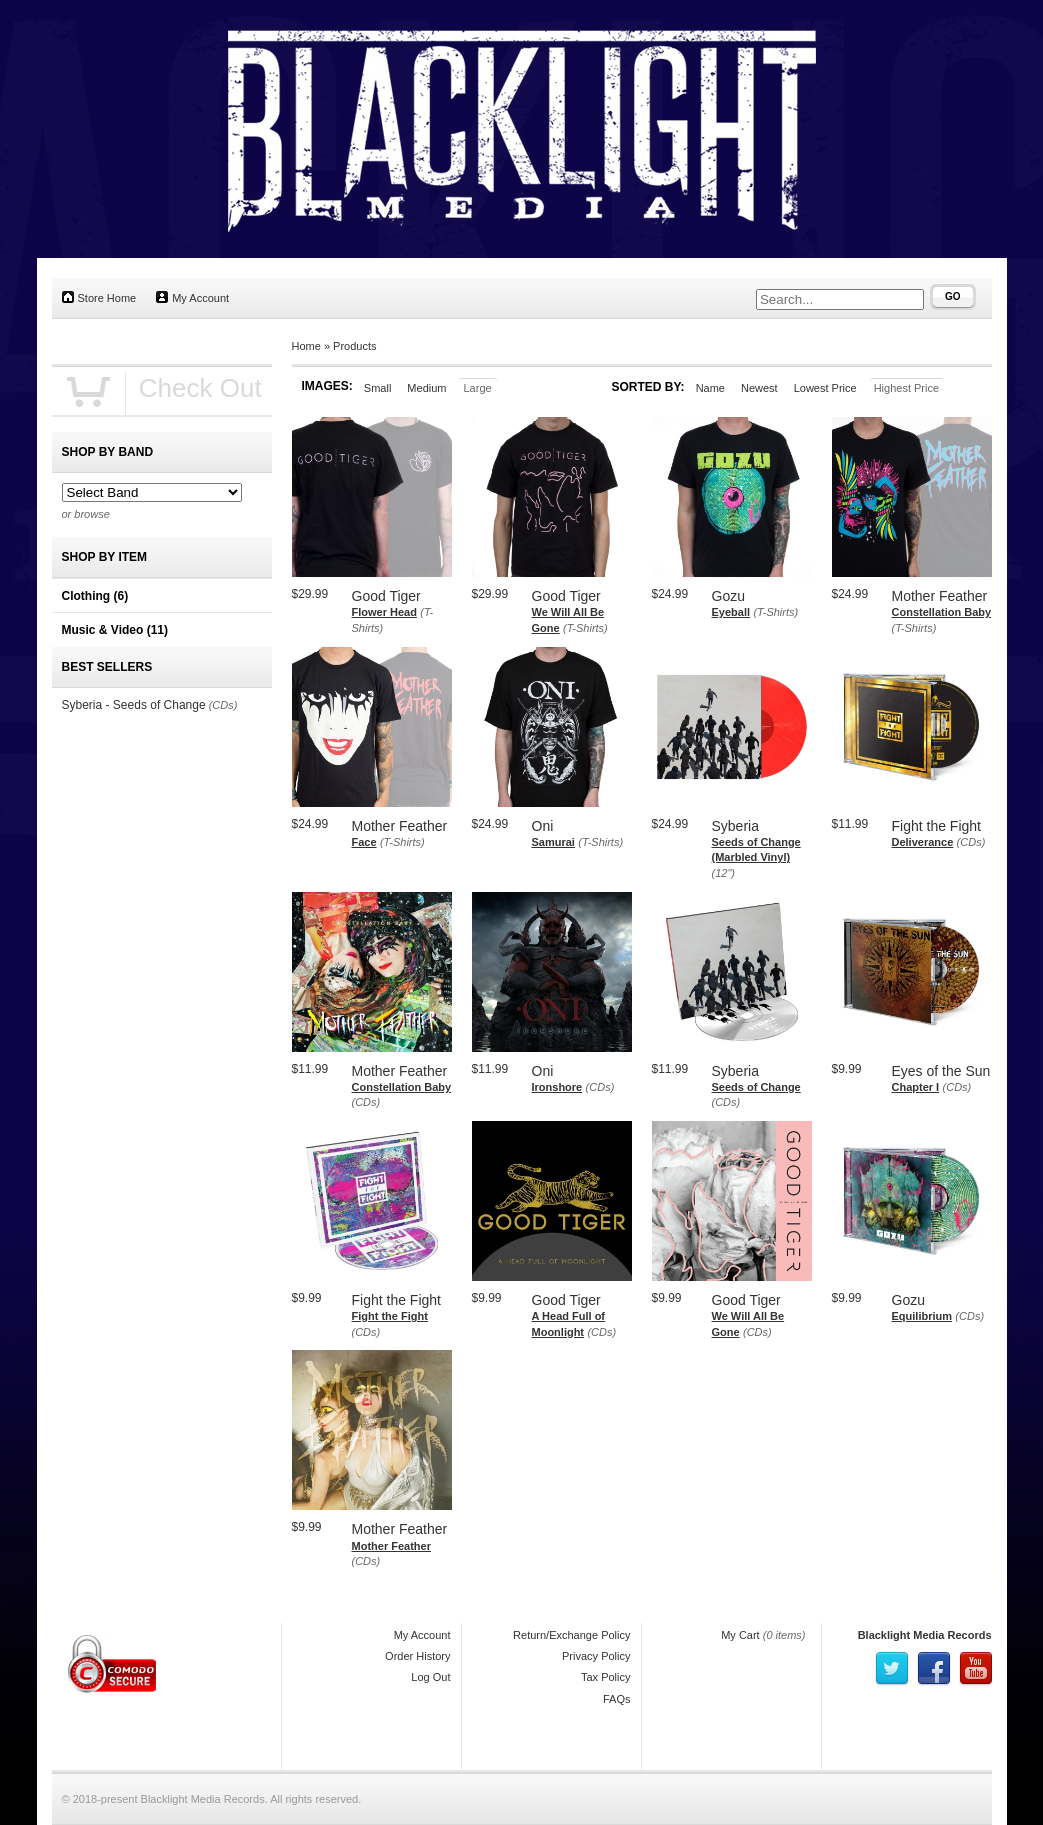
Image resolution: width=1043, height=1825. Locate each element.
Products (354, 346)
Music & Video (115, 630)
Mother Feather (391, 1546)
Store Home (99, 297)
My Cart (740, 1635)
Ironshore (557, 1087)
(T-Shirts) (585, 628)
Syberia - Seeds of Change (134, 705)
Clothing (95, 596)
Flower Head (384, 612)
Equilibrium (922, 1316)
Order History (417, 1656)
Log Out (430, 1677)
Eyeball (731, 612)
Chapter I (916, 1087)
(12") (723, 873)
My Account (192, 297)
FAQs (617, 1699)
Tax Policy (606, 1677)
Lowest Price (825, 388)
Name (710, 388)
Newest (759, 388)
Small (378, 388)
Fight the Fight (390, 1316)
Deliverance (923, 842)
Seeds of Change (756, 1087)
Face (364, 842)
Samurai (553, 842)
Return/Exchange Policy (571, 1635)
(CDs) (971, 842)
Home (306, 346)
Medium (426, 388)
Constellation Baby (942, 612)
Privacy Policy (596, 1656)
